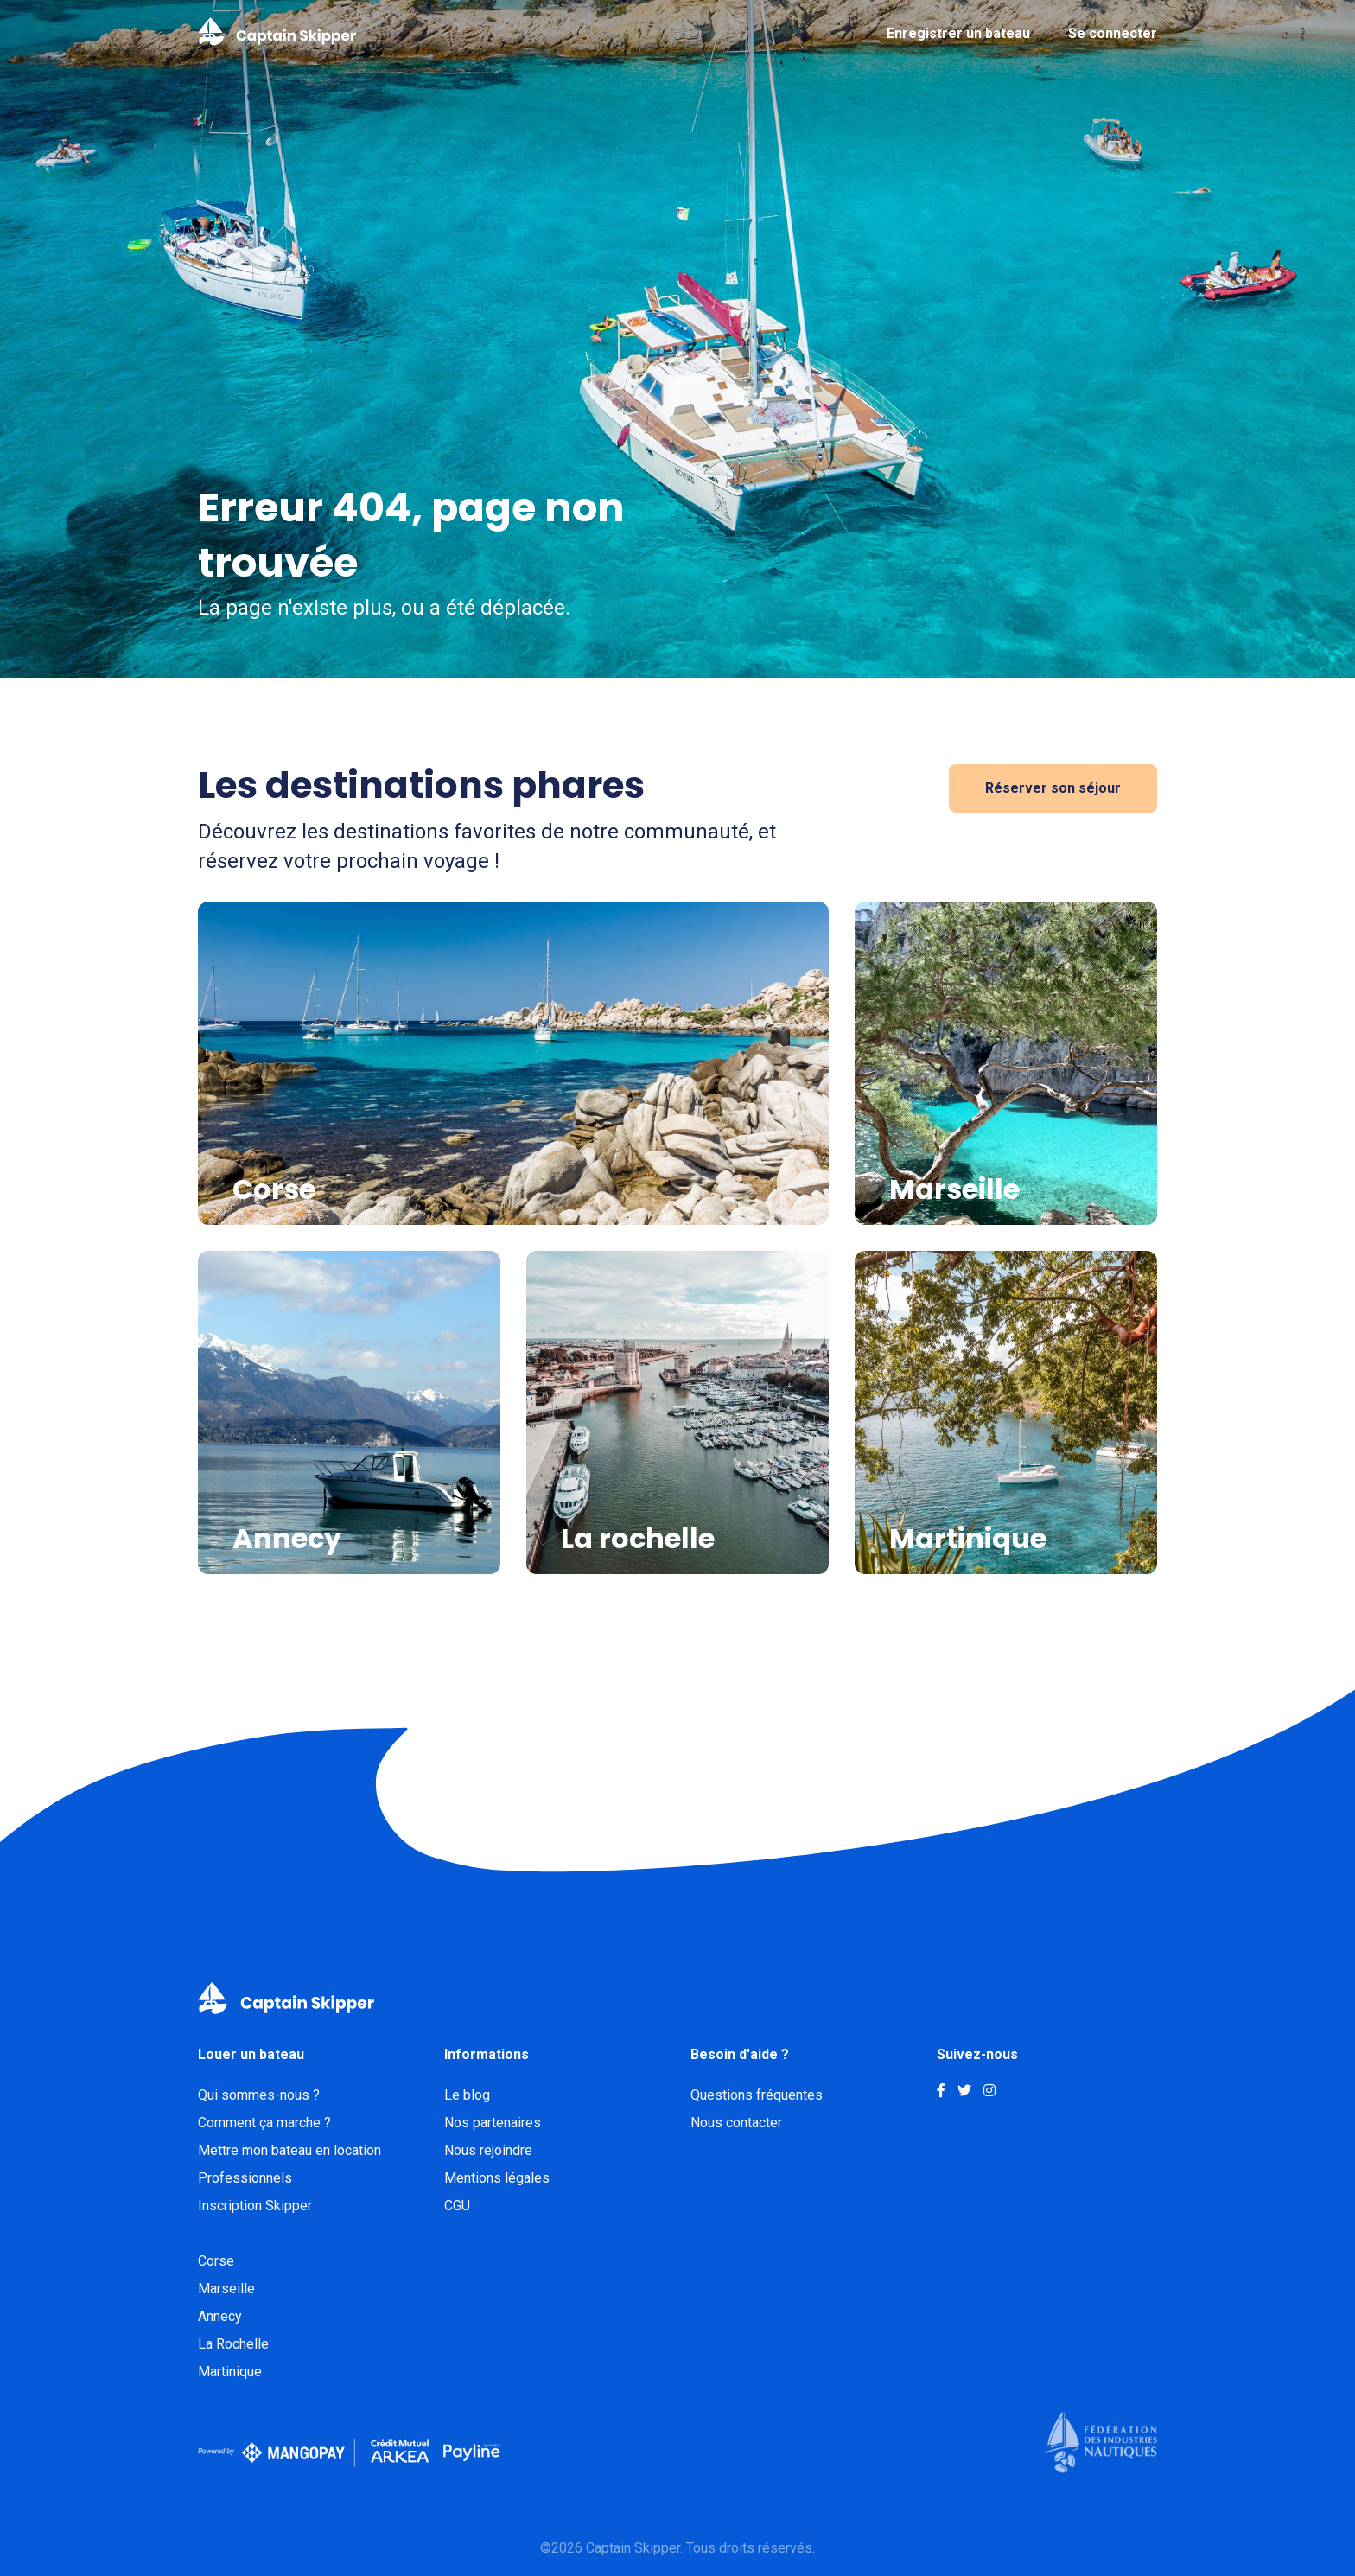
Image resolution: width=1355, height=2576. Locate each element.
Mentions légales (497, 2178)
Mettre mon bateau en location (289, 2150)
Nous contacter (736, 2122)
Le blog (467, 2095)
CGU (457, 2205)
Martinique (230, 2371)
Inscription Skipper (255, 2205)
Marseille (226, 2288)
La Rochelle (233, 2344)
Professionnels (245, 2178)
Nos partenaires (492, 2122)
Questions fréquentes (756, 2095)
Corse (216, 2261)
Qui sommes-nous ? (259, 2095)
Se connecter (1112, 33)
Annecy (220, 2316)
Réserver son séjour (1053, 788)
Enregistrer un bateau (958, 33)
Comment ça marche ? (264, 2122)
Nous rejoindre (488, 2150)
